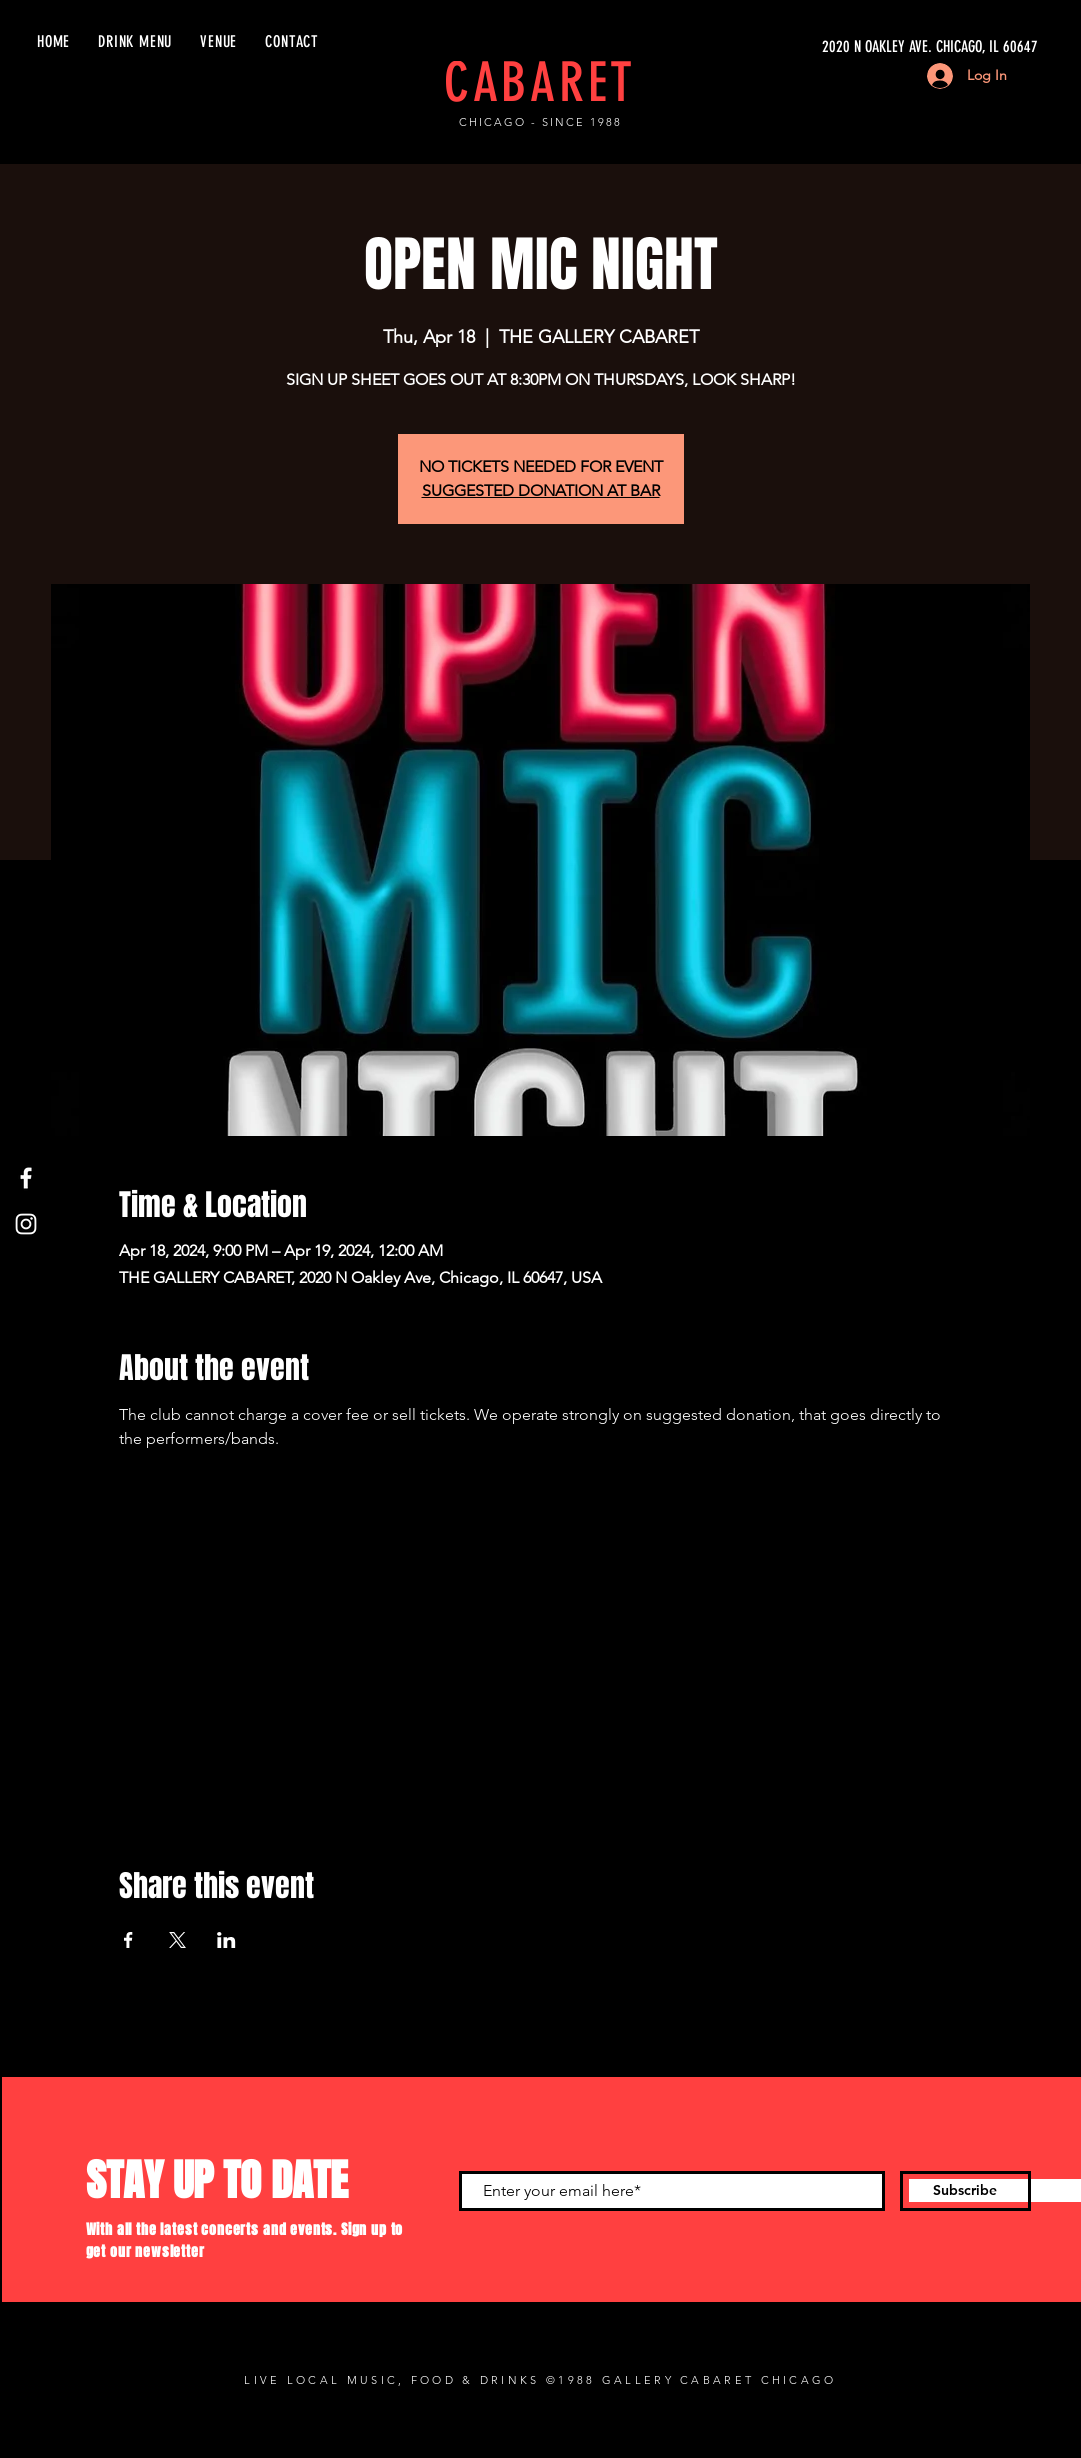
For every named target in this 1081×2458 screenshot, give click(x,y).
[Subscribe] (965, 2191)
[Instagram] (26, 1224)
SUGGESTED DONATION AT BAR (541, 490)
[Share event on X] (177, 1940)
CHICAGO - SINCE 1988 (540, 122)
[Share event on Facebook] (128, 1940)
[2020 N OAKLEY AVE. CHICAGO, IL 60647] (849, 47)
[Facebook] (26, 1178)
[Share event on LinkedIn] (226, 1940)
